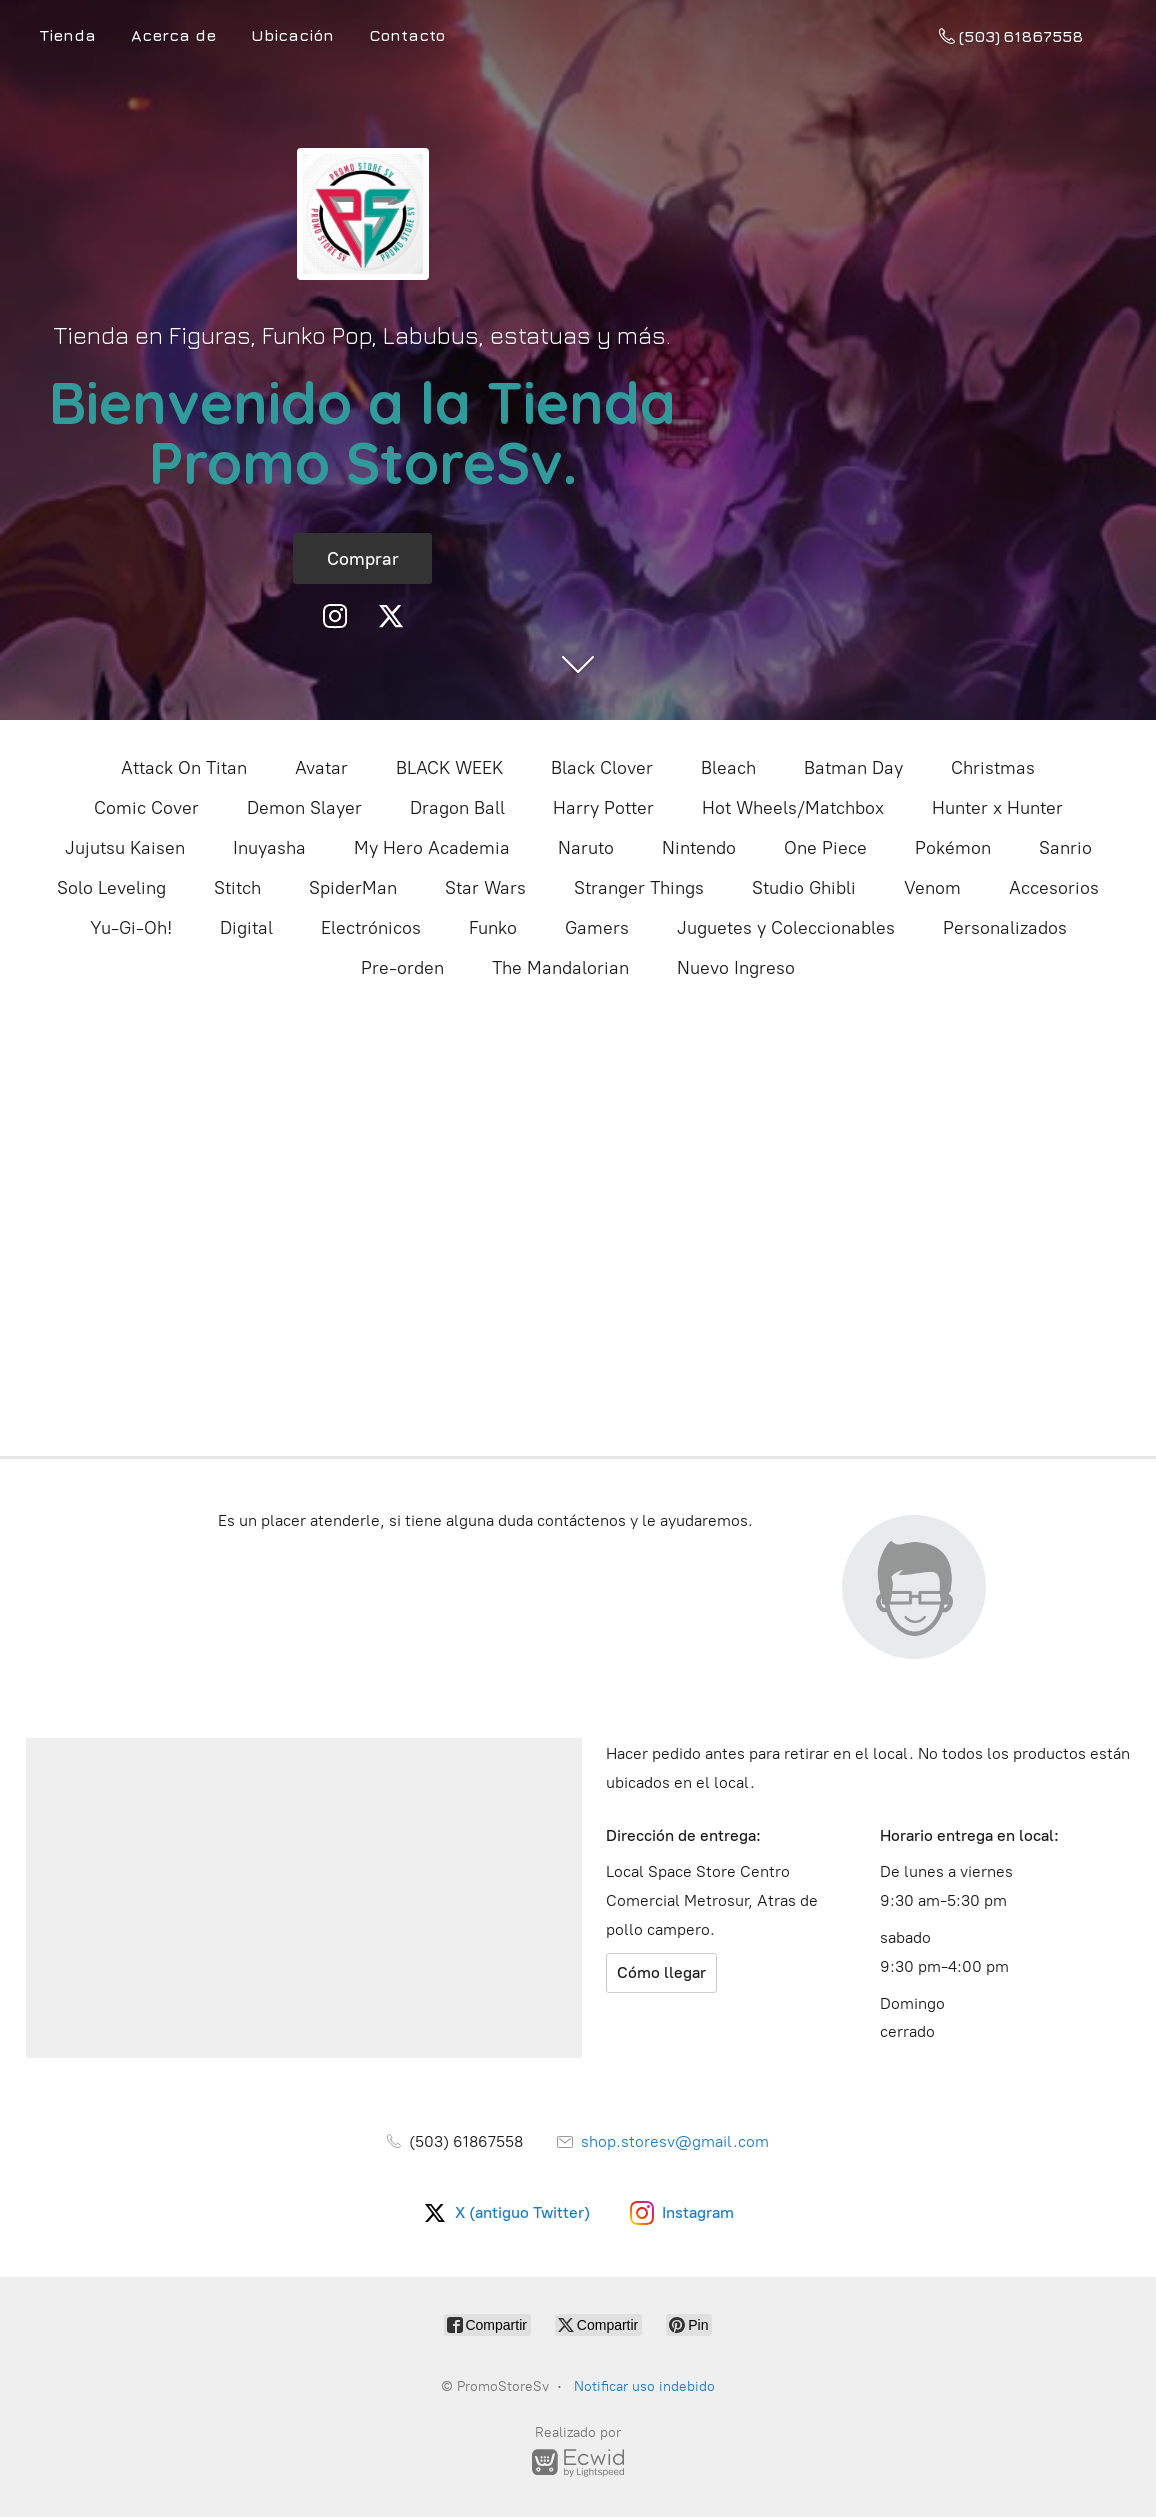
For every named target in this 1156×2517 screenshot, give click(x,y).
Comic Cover (146, 808)
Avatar (321, 768)
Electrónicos (371, 928)
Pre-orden (402, 968)
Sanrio (1065, 848)
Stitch (237, 888)
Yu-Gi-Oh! (131, 928)
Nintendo (699, 848)
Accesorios (1054, 888)
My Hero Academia (432, 848)
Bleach (728, 768)
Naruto (586, 848)
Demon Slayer (304, 808)
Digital (246, 928)
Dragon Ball (457, 808)
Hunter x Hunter (997, 808)
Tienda (68, 35)
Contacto (407, 35)
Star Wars (485, 888)
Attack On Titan (184, 768)
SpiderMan (353, 888)
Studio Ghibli (804, 888)
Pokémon (953, 848)
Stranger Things (639, 888)
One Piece (825, 848)
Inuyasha (269, 848)
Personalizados (1005, 928)
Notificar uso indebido (644, 2386)
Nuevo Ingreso (736, 968)
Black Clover (602, 768)
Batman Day (853, 768)
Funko (493, 928)
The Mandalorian (560, 968)
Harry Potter (603, 808)
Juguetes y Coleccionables (786, 928)
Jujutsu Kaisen (125, 848)
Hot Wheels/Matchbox (793, 808)
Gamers (597, 928)
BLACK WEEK (449, 768)
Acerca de (173, 35)
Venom (932, 888)
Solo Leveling (111, 888)
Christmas (993, 768)
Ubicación (292, 35)
